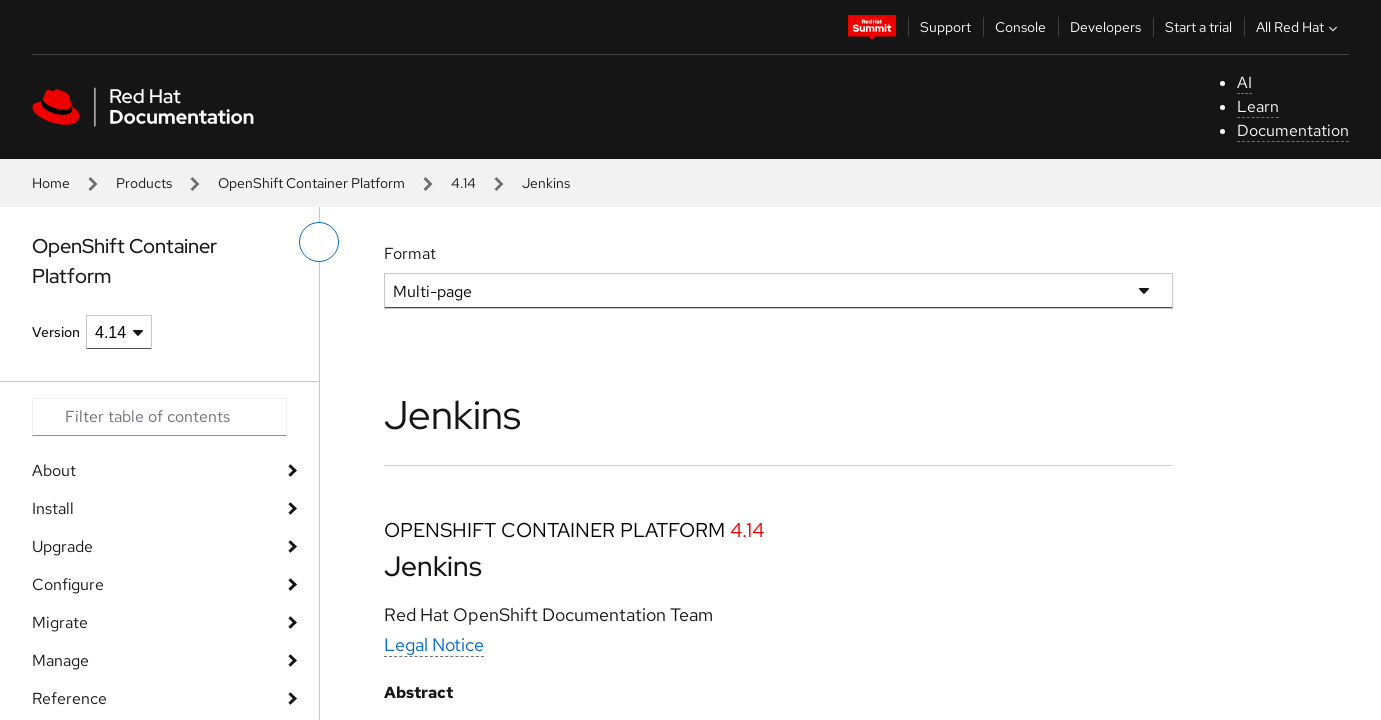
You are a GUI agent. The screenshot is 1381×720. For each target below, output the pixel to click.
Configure (68, 584)
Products (144, 183)
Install (53, 508)
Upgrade (62, 546)
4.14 (463, 183)
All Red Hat (1299, 27)
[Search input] (159, 417)
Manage (60, 660)
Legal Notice (434, 644)
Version (56, 332)
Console (1020, 27)
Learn (1258, 106)
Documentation (1293, 130)
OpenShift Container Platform (311, 183)
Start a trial (1198, 27)
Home (51, 183)
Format (410, 253)
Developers (1105, 27)
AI (1244, 82)
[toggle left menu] (319, 242)
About (54, 470)
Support (945, 27)
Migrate (60, 622)
